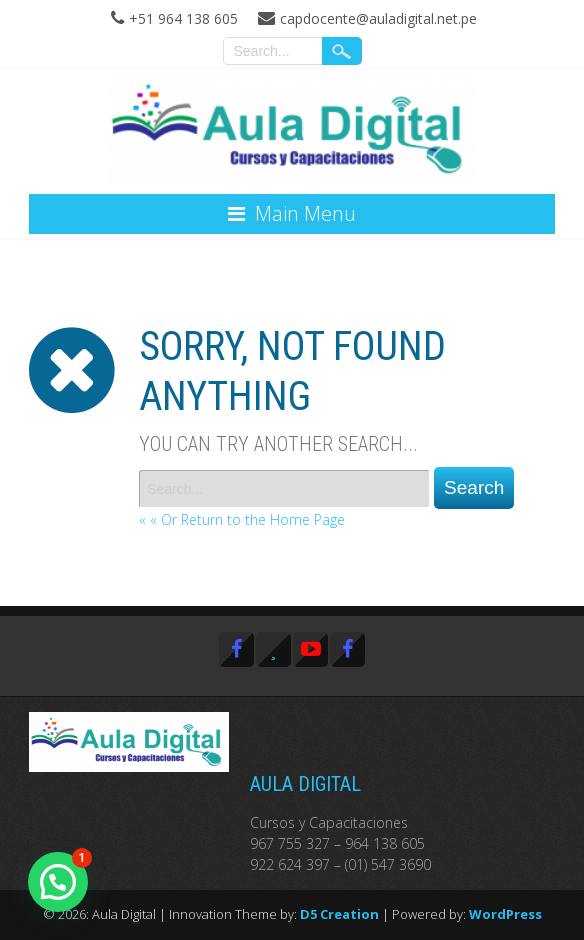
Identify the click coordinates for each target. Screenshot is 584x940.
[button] (58, 882)
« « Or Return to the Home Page (242, 519)
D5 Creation (339, 914)
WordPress (505, 914)
